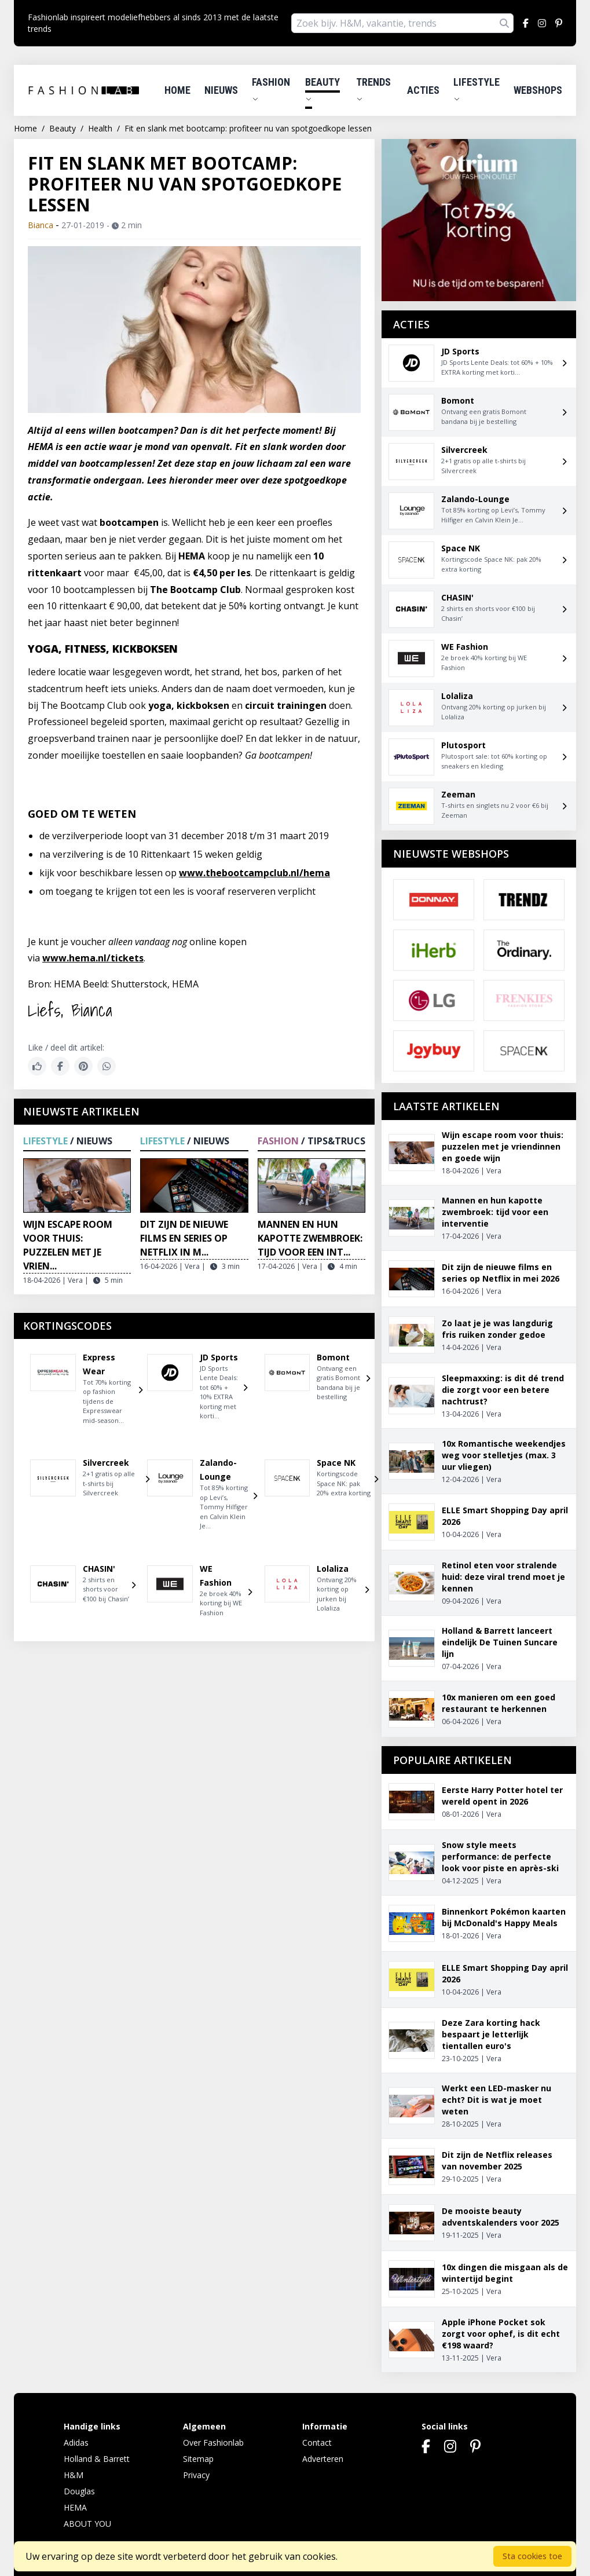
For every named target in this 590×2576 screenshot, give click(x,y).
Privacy (196, 2474)
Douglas (79, 2491)
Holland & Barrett (97, 2458)
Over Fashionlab (213, 2442)
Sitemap (198, 2458)
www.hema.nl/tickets (93, 958)
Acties (423, 90)
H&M (73, 2474)
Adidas (76, 2442)
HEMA (75, 2507)
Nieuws (221, 90)
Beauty (322, 89)
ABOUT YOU (87, 2523)
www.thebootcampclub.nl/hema (254, 872)
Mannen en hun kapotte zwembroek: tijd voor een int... (310, 1238)
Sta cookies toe (532, 2556)
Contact (317, 2442)
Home (177, 90)
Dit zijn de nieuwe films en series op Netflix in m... (184, 1238)
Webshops (538, 90)
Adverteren (322, 2458)
